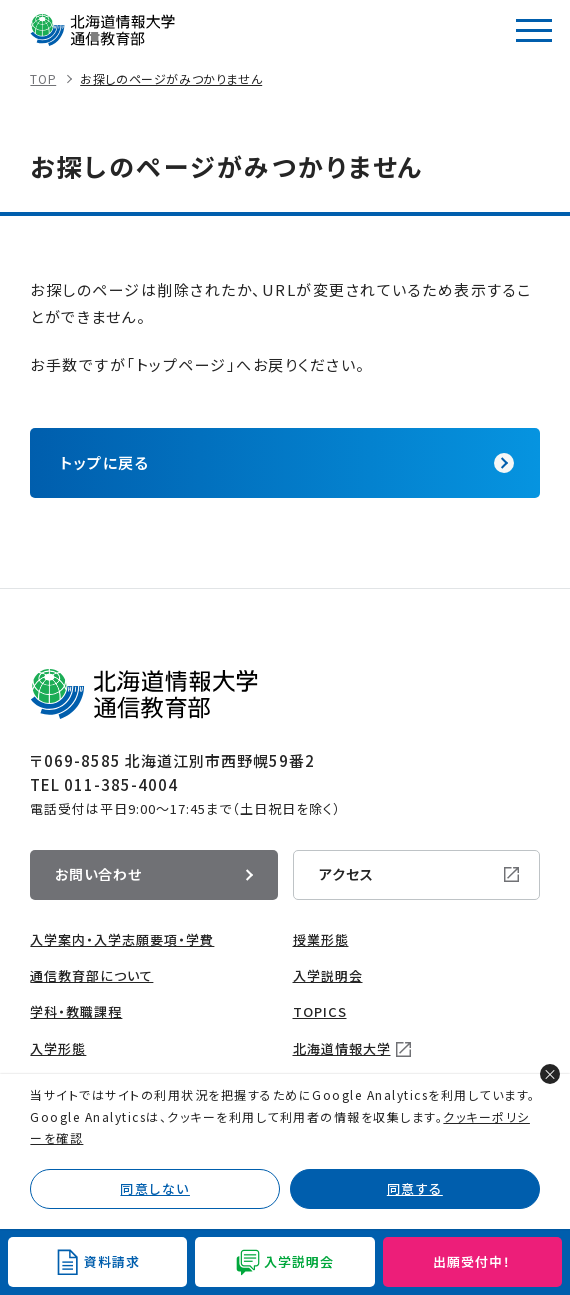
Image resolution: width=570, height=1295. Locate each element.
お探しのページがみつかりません (171, 78)
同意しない (155, 1188)
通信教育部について (91, 975)
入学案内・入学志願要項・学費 (122, 939)
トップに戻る (104, 462)
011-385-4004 (121, 784)
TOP (43, 78)
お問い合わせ (98, 874)
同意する (415, 1188)
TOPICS (320, 1011)
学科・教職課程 (76, 1011)
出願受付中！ (472, 1261)
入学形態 (58, 1048)
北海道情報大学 (342, 1048)
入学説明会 (328, 975)
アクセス (346, 874)
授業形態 (321, 939)
